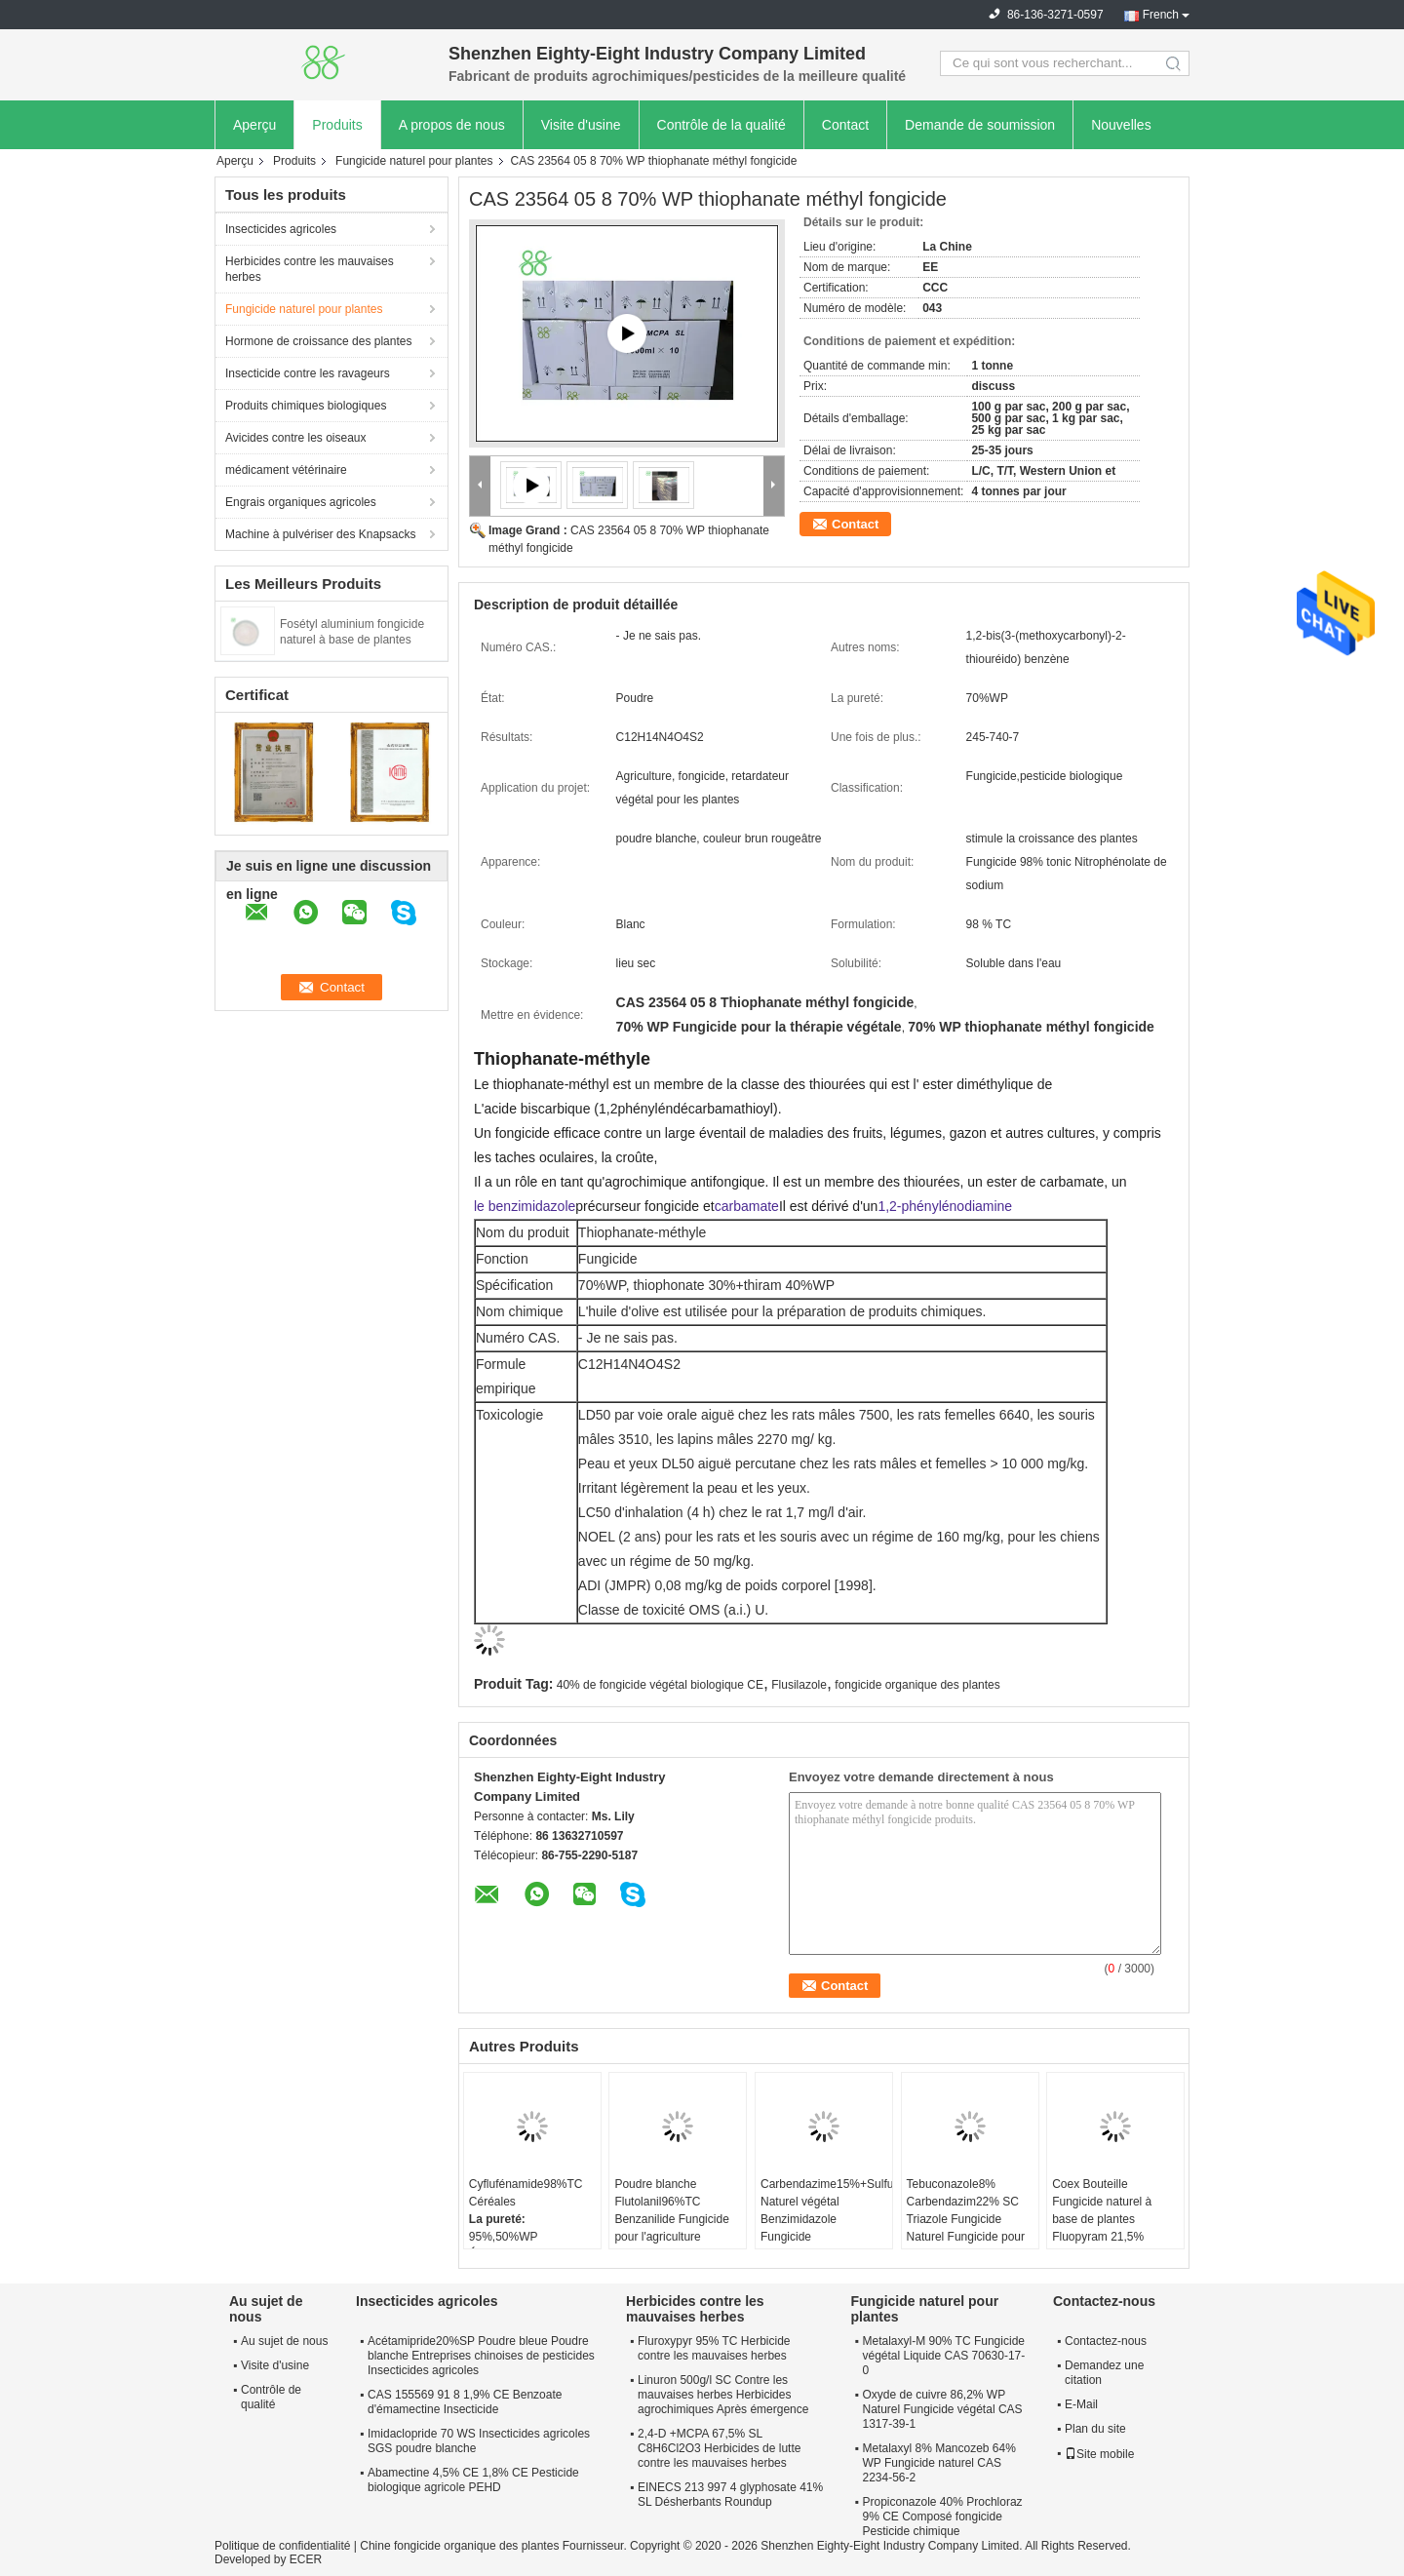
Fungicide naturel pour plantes (413, 161)
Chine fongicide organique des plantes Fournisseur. (495, 2546)
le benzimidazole (524, 1206)
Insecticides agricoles (280, 229)
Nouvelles (1120, 125)
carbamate (747, 1206)
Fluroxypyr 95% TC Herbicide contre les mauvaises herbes (714, 2348)
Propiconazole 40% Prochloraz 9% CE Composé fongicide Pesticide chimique (942, 2516)
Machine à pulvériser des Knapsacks (320, 534)
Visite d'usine (581, 125)
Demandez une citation (1104, 2373)
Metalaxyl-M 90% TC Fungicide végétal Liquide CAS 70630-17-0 (943, 2355)
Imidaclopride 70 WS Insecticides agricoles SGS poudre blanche (479, 2441)
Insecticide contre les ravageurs (307, 373)
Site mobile (1099, 2454)
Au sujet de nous (284, 2341)
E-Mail (1081, 2404)
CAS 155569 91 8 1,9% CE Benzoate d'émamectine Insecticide (465, 2402)
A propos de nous (452, 125)
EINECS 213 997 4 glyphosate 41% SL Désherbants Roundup (730, 2494)
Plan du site (1095, 2429)
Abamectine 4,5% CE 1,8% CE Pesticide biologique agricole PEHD (473, 2480)
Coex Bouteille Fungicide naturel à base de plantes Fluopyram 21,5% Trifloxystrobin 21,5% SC (1106, 2228)
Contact (845, 125)
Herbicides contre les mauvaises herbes (309, 269)
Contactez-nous (1106, 2341)
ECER (306, 2559)
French (1161, 14)
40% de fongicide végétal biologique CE (660, 1685)
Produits (337, 125)
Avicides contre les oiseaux (296, 438)
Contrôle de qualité (271, 2397)
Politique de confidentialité (282, 2546)
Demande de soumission (980, 125)
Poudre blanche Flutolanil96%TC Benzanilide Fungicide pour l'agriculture (671, 2210)
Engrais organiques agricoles (300, 502)
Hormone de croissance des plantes (318, 341)
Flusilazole (799, 1685)
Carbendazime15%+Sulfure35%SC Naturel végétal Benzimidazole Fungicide (826, 2210)
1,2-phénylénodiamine (945, 1206)
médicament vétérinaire (286, 470)
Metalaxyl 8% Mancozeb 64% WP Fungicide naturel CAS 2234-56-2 (938, 2462)
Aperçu (254, 125)
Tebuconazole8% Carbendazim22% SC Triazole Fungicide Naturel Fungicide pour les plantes (966, 2219)
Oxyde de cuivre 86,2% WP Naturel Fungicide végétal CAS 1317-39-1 (942, 2409)
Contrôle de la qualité (721, 125)
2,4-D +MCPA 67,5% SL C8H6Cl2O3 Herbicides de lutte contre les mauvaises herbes (719, 2448)
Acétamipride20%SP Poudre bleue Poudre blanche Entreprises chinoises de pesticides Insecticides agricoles (481, 2355)
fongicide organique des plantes (917, 1685)
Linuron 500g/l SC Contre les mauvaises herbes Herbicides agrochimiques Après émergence (723, 2394)
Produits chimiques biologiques (305, 405)
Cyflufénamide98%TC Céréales (526, 2192)
